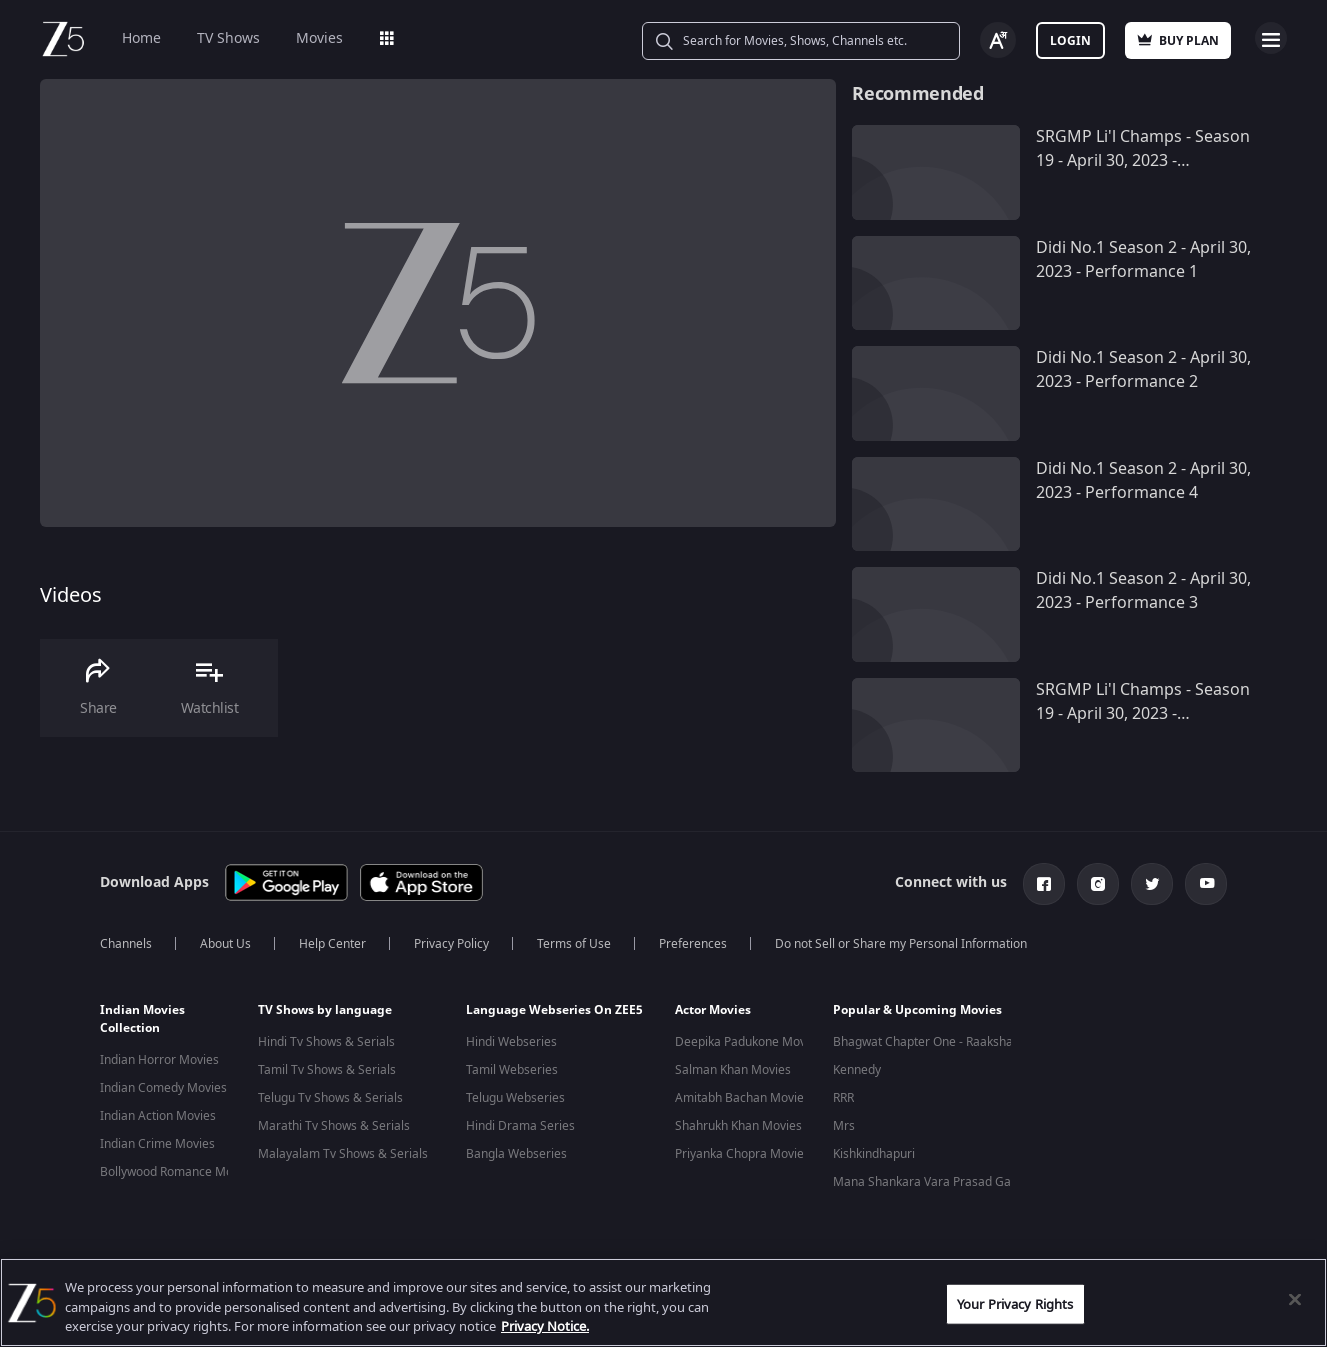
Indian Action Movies (158, 1116)
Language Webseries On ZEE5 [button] (554, 1010)
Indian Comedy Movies (163, 1088)
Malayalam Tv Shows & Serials (343, 1154)
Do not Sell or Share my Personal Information (901, 944)
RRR (843, 1098)
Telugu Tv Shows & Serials (330, 1098)
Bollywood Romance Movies (177, 1172)
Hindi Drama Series (520, 1126)
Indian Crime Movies (157, 1144)
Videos (71, 595)
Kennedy (857, 1070)
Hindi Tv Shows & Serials (326, 1042)
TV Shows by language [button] (325, 1010)
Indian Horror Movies (159, 1060)
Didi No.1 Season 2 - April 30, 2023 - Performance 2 (1143, 370)
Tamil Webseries (512, 1070)
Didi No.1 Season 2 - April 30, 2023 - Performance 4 (1143, 481)
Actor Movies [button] (713, 1010)
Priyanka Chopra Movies (742, 1154)
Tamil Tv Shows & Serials (327, 1070)
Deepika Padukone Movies (748, 1042)
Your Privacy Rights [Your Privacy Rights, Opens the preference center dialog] (1015, 1303)
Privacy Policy (451, 944)
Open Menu (1271, 38)
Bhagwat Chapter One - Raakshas (926, 1042)
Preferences (693, 944)
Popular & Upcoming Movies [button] (917, 1010)
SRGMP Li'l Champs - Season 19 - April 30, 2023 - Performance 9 (1143, 714)
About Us (225, 944)
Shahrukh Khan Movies (738, 1126)
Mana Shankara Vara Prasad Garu (928, 1182)
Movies (319, 38)
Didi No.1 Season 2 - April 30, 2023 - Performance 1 (1143, 260)
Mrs (844, 1126)
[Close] (1295, 1299)
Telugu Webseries (515, 1098)
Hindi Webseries (511, 1042)
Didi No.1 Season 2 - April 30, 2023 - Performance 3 (1143, 591)
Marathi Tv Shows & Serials (334, 1126)
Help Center (332, 944)
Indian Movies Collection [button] (142, 1019)
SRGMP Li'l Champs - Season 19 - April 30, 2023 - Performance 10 (1143, 161)
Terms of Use (574, 944)
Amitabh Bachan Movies (742, 1098)
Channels (126, 944)
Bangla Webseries (516, 1154)
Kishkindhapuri (874, 1154)
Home (141, 38)
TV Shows (228, 38)
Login (1070, 41)
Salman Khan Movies (733, 1070)
